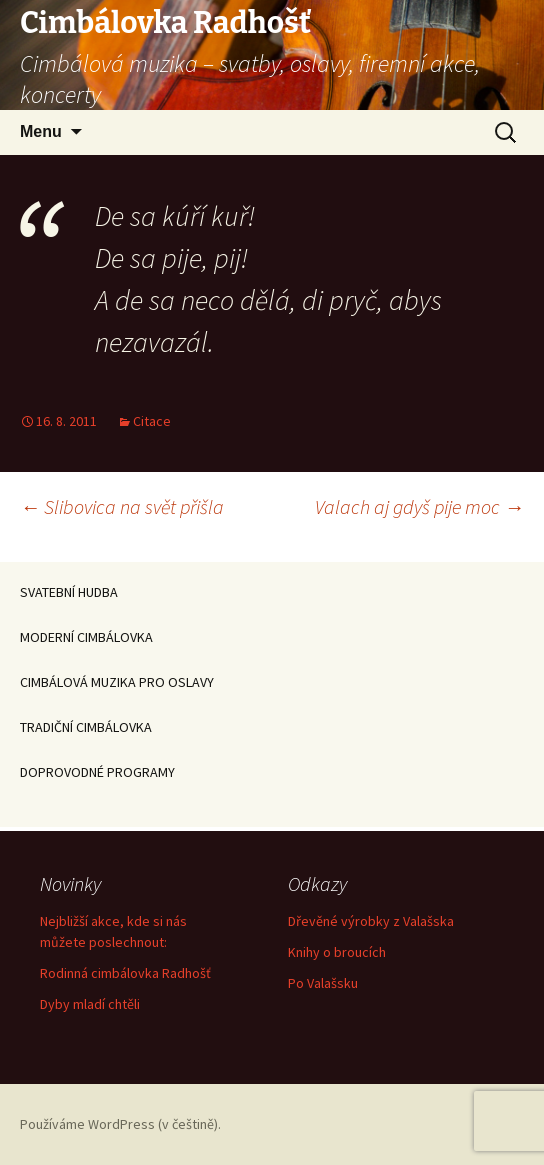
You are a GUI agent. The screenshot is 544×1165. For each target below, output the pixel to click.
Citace (152, 421)
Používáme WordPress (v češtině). (120, 1124)
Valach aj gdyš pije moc (419, 506)
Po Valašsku (323, 983)
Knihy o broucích (337, 952)
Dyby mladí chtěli (90, 1004)
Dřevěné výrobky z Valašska (371, 921)
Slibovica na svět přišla (122, 506)
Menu (41, 131)
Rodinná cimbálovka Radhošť (125, 973)
